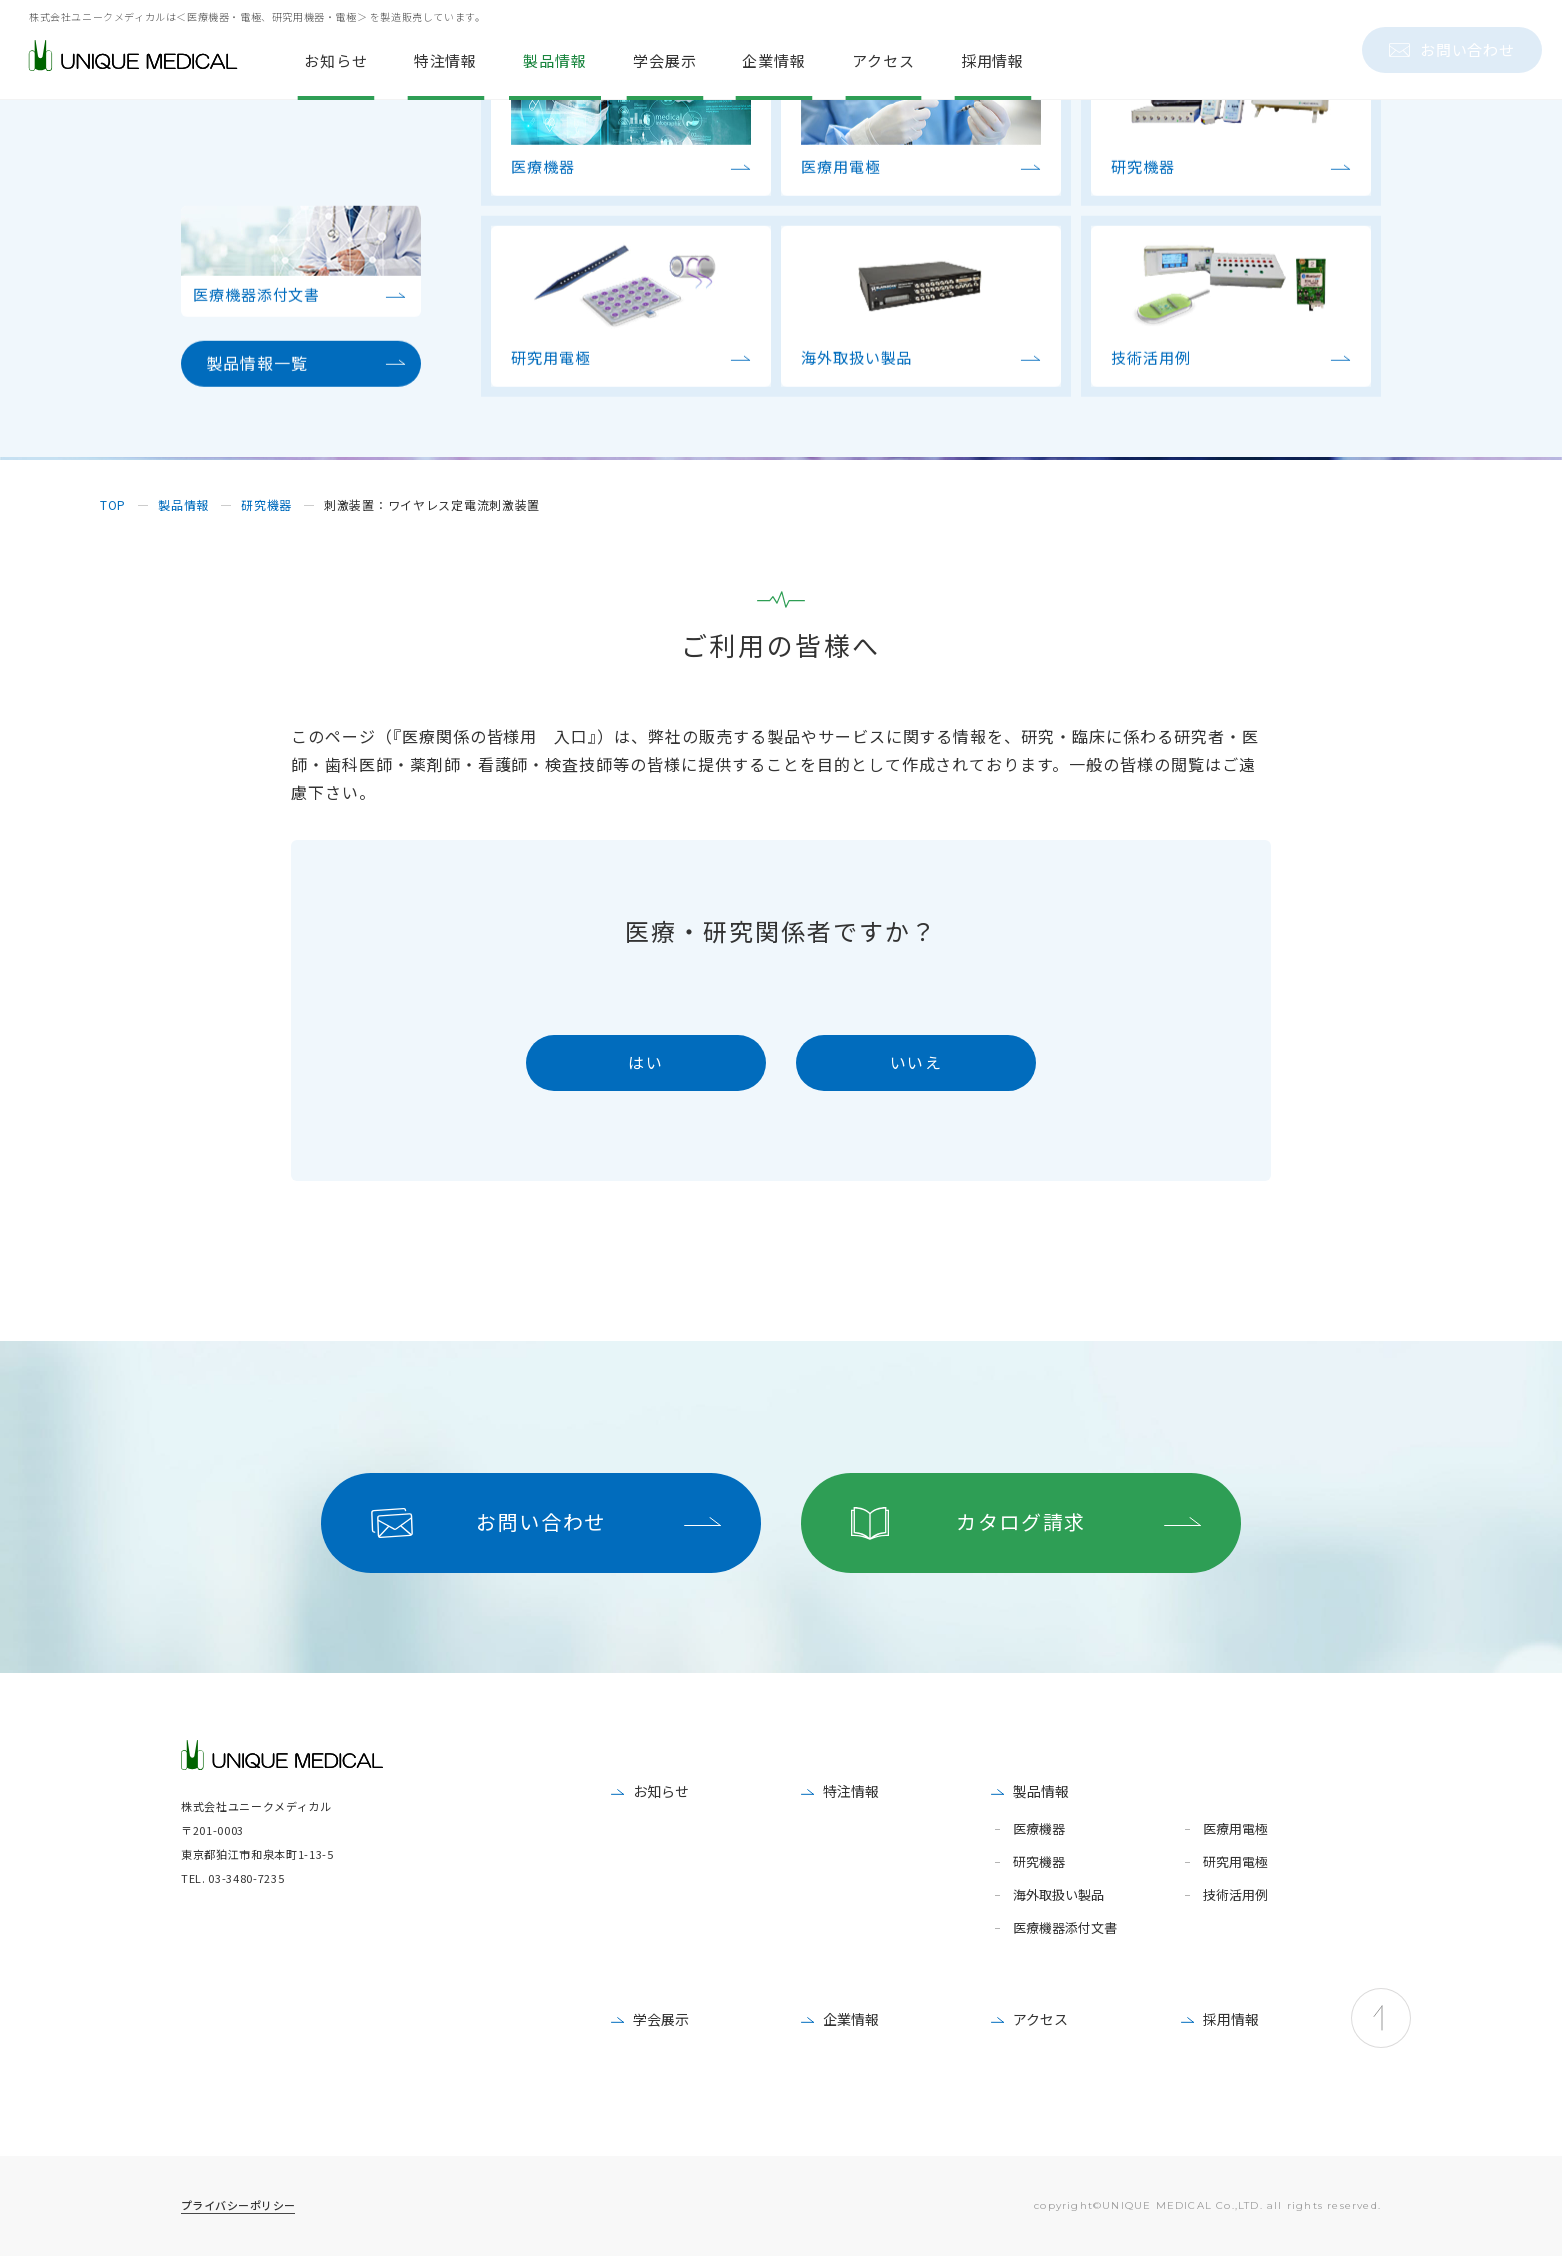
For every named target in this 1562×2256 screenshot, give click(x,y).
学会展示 (661, 2019)
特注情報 (851, 1791)
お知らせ (661, 1791)
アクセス (1040, 2019)
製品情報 (1041, 1791)
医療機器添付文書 (1065, 1928)
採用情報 (1231, 2019)
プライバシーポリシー (238, 2205)
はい (645, 1062)
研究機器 (1039, 1862)
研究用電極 (1235, 1862)
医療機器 (1039, 1829)
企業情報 (851, 2019)
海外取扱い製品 (1058, 1895)
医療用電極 (1235, 1829)
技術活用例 (1235, 1895)
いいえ (916, 1062)
